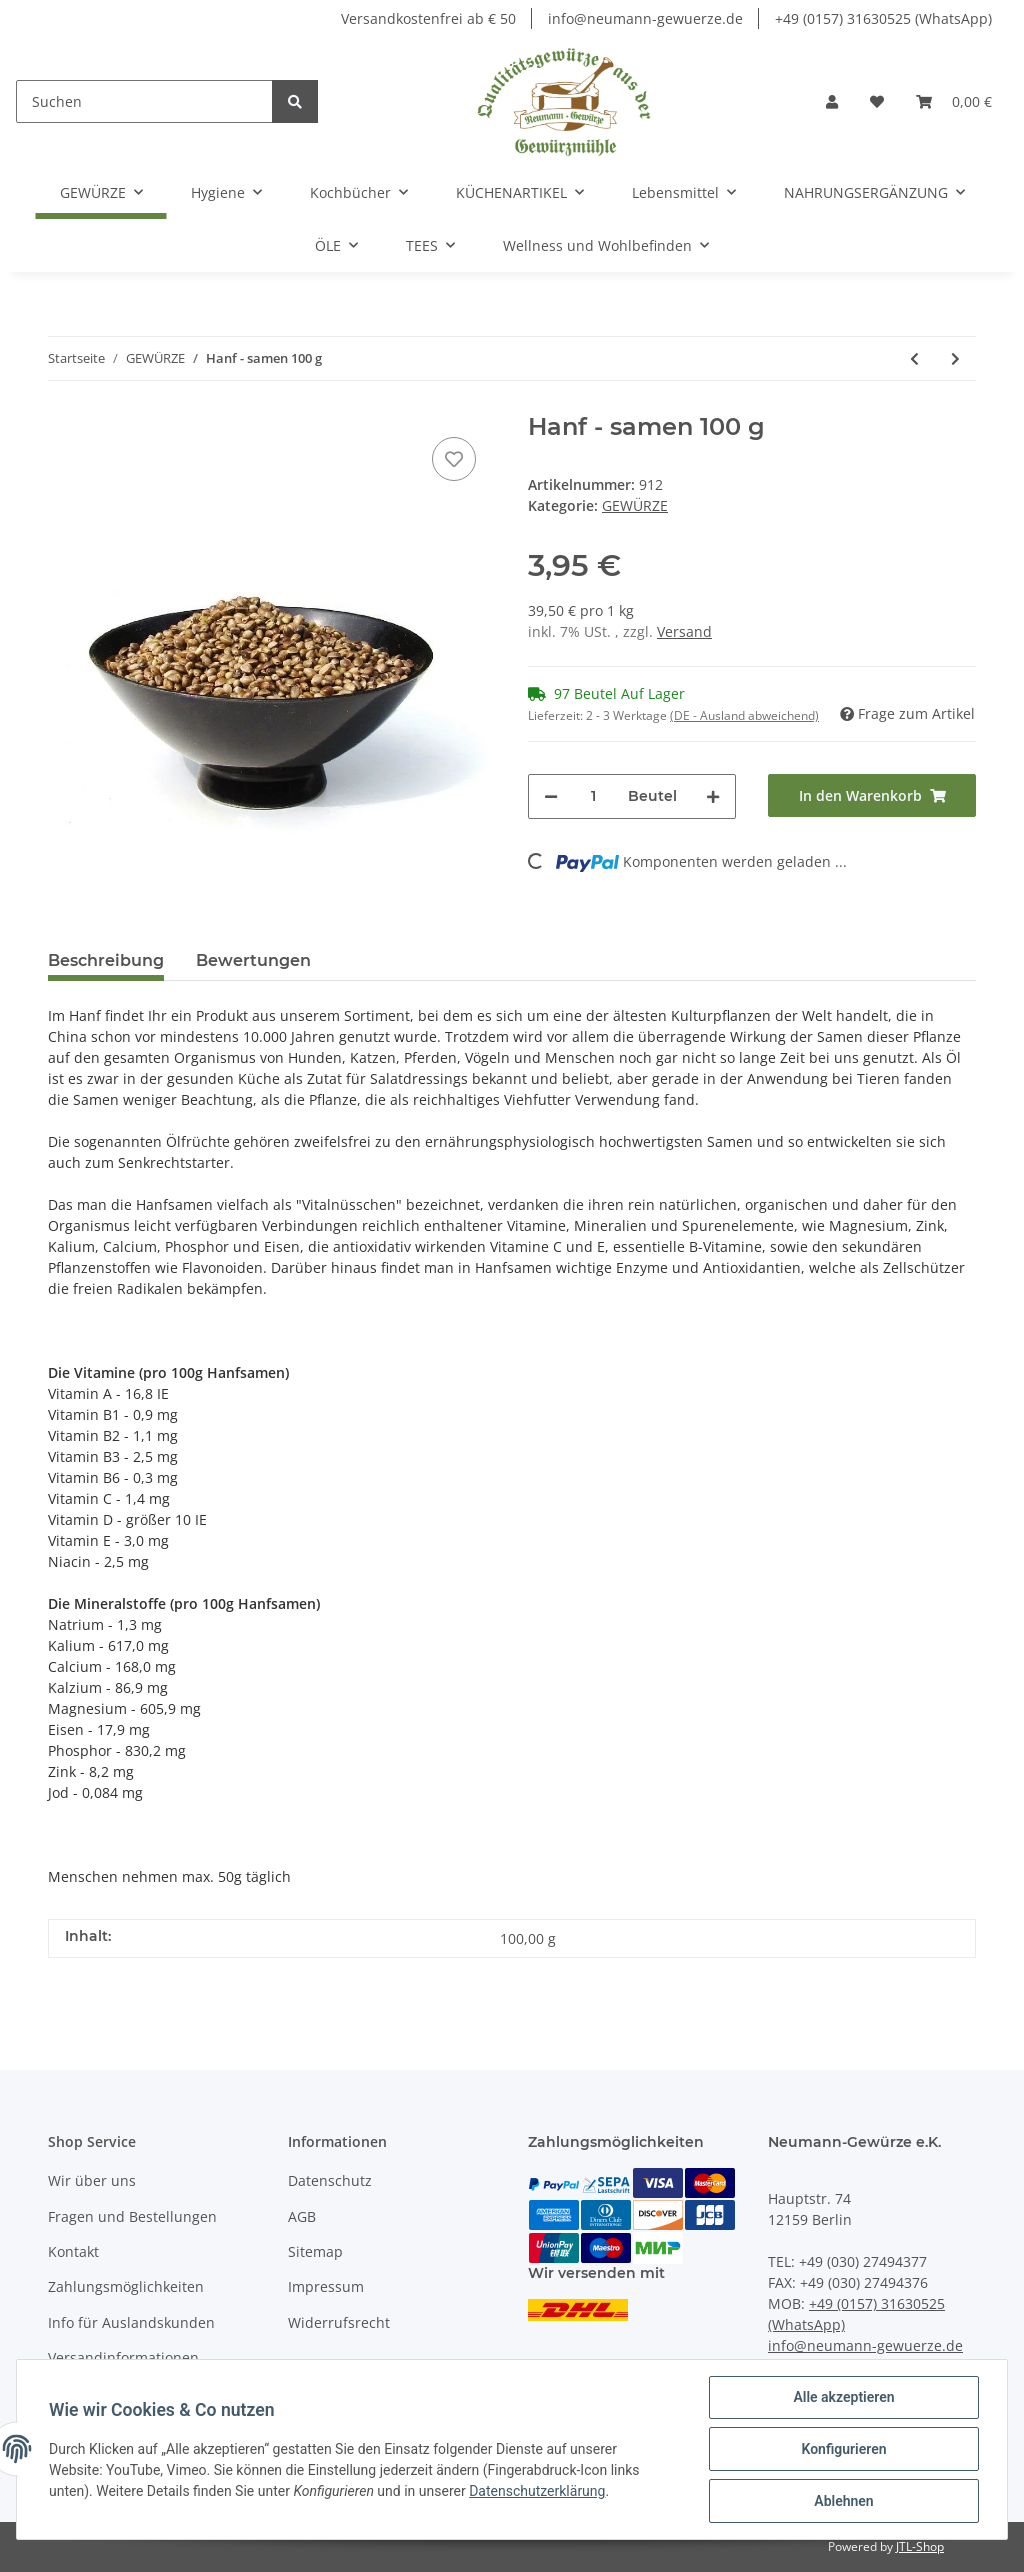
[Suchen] (144, 101)
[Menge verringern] (551, 796)
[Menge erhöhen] (713, 796)
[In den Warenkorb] (872, 795)
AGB (302, 2216)
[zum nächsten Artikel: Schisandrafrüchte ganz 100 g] (955, 358)
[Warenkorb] (954, 101)
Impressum (326, 2286)
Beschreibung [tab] (106, 960)
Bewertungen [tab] (253, 960)
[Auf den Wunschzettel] (454, 459)
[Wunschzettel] (877, 101)
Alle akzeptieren (843, 2397)
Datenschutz (330, 2180)
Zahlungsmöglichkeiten (126, 2286)
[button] (832, 101)
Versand (684, 631)
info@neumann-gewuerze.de (645, 18)
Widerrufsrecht (339, 2322)
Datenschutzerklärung (537, 2491)
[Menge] (593, 796)
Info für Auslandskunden (131, 2322)
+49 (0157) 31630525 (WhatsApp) (883, 18)
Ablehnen (843, 2501)
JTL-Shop (920, 2546)
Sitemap (315, 2251)
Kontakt (73, 2251)
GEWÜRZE (635, 505)
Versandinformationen (123, 2357)
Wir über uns (92, 2180)
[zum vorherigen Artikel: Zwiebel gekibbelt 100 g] (914, 358)
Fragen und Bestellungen (132, 2216)
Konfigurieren (843, 2449)
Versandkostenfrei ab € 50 (428, 18)
